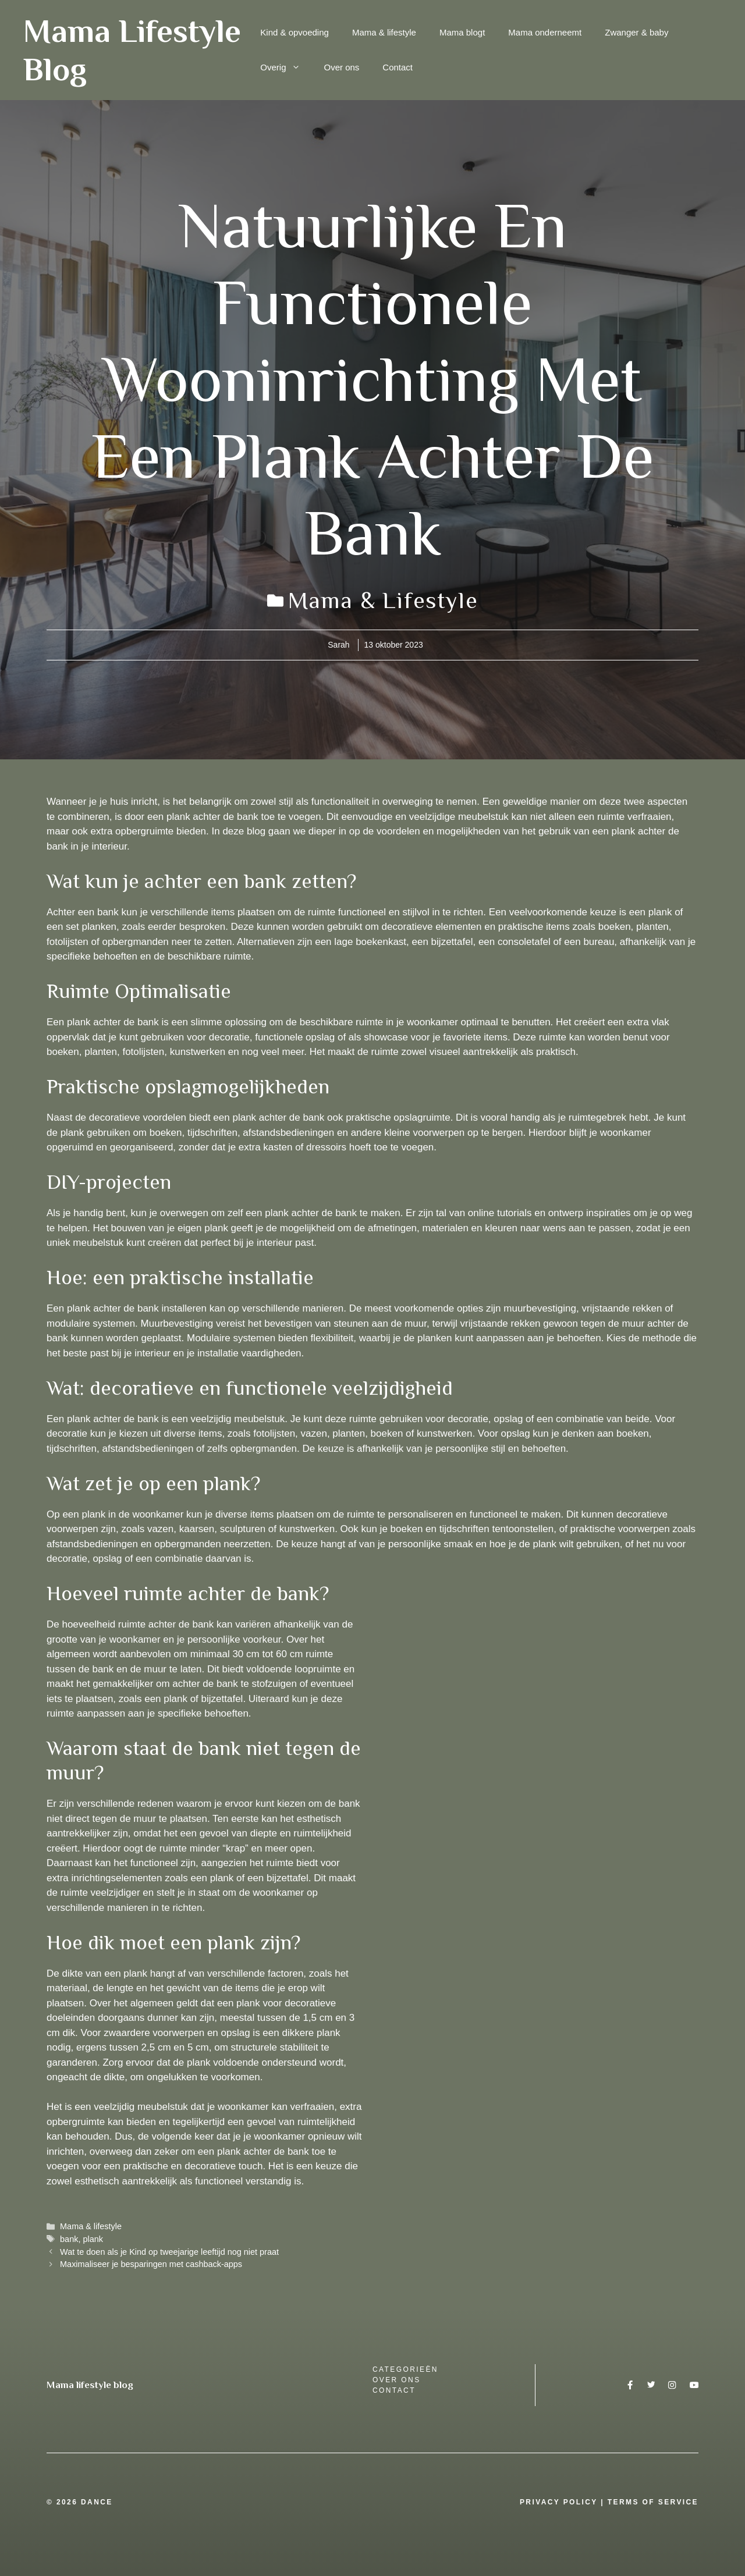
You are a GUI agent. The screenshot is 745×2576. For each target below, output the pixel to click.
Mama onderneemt (544, 32)
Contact (397, 67)
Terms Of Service (653, 2502)
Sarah (338, 644)
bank (69, 2239)
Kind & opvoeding (294, 32)
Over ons (341, 67)
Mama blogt (462, 32)
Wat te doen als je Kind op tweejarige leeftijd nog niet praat (169, 2252)
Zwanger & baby (636, 32)
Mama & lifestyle (384, 32)
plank (93, 2239)
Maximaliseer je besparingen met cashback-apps (151, 2264)
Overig (286, 67)
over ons (396, 2380)
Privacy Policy (559, 2502)
